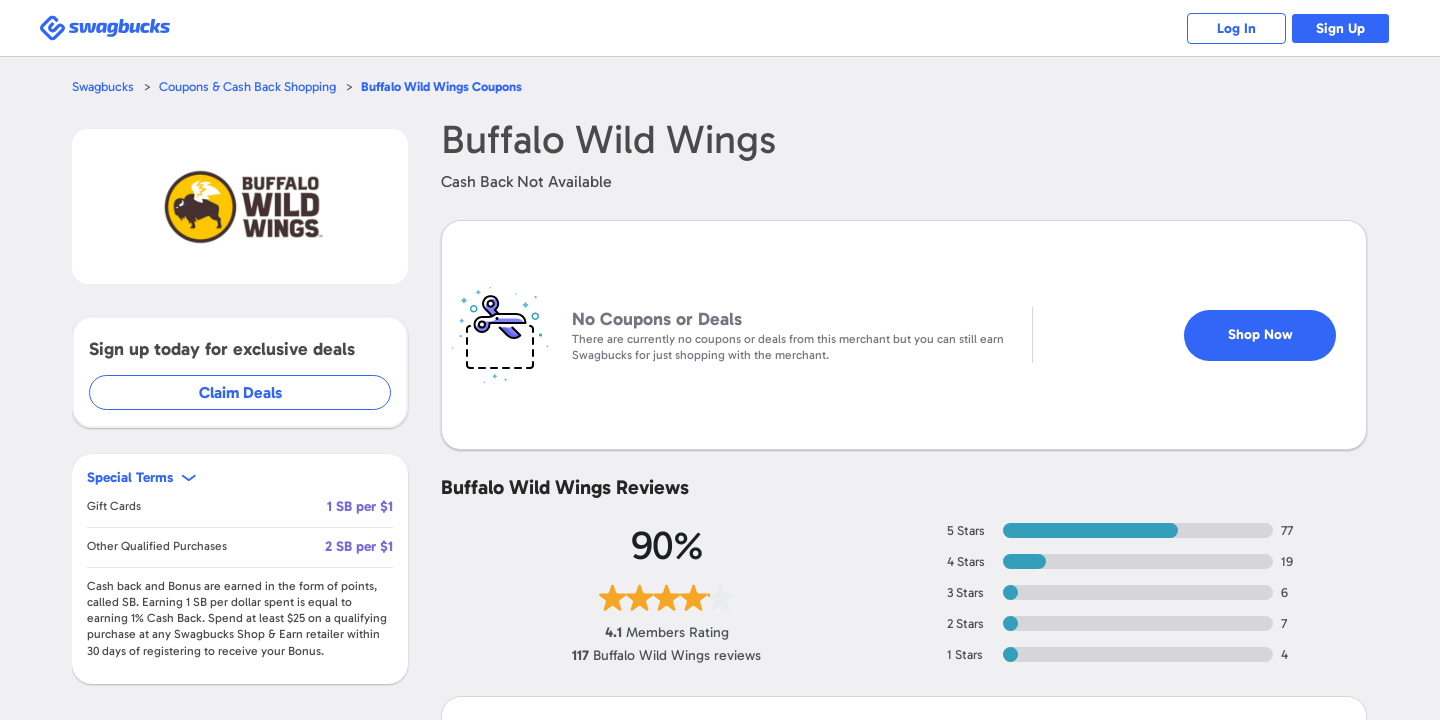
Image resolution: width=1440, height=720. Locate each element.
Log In (1235, 28)
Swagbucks (103, 86)
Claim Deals (241, 392)
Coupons (442, 86)
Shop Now (1260, 326)
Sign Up (1340, 28)
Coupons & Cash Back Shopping (247, 86)
